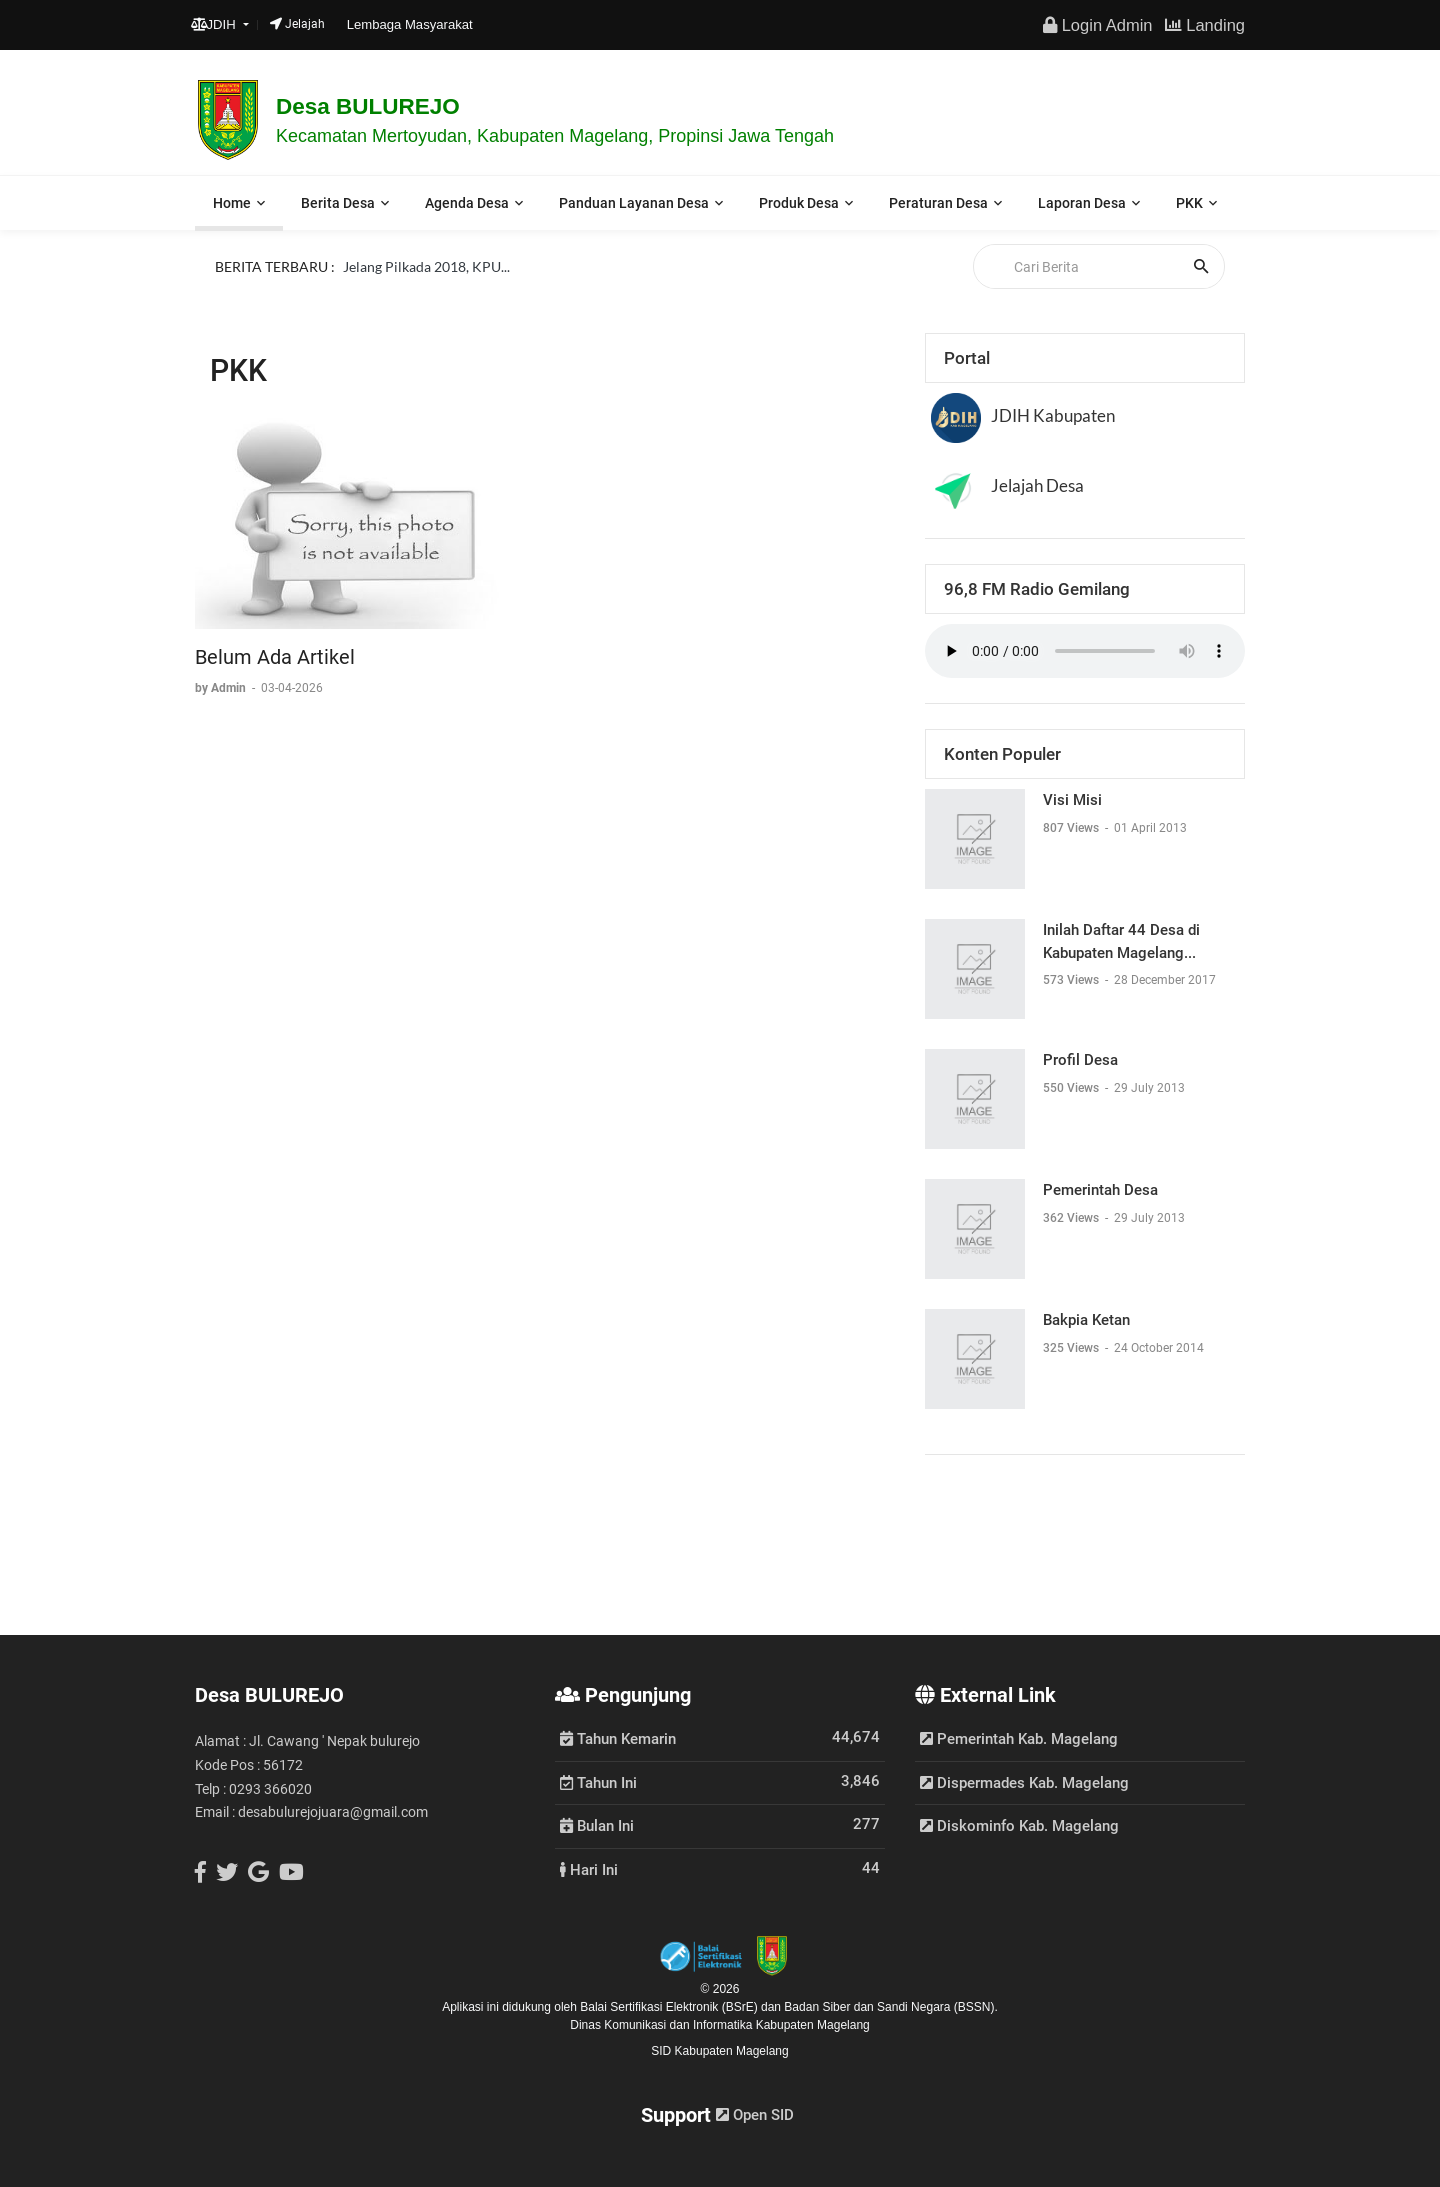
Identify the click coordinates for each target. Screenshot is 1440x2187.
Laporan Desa (1082, 203)
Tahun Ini (598, 1782)
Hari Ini (589, 1869)
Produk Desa (799, 203)
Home (232, 203)
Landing (1205, 25)
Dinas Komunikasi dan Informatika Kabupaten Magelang (720, 2025)
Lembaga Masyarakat (410, 24)
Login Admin (1097, 25)
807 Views (1072, 828)
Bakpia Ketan (1086, 1320)
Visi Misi (1072, 800)
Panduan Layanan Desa (634, 203)
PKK (1189, 203)
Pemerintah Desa (1100, 1190)
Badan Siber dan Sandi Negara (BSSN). (890, 2007)
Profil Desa (1080, 1060)
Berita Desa (338, 203)
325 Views (1072, 1348)
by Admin (222, 688)
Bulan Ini (597, 1825)
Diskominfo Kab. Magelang (1019, 1826)
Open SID (755, 2115)
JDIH (215, 24)
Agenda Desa (467, 203)
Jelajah (297, 24)
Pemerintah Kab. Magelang (1019, 1739)
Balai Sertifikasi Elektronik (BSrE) (670, 2007)
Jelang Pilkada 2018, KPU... (426, 266)
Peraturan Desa (938, 203)
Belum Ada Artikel (275, 657)
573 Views (1072, 980)
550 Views (1072, 1088)
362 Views (1072, 1218)
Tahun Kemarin (618, 1738)
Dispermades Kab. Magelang (1024, 1783)
